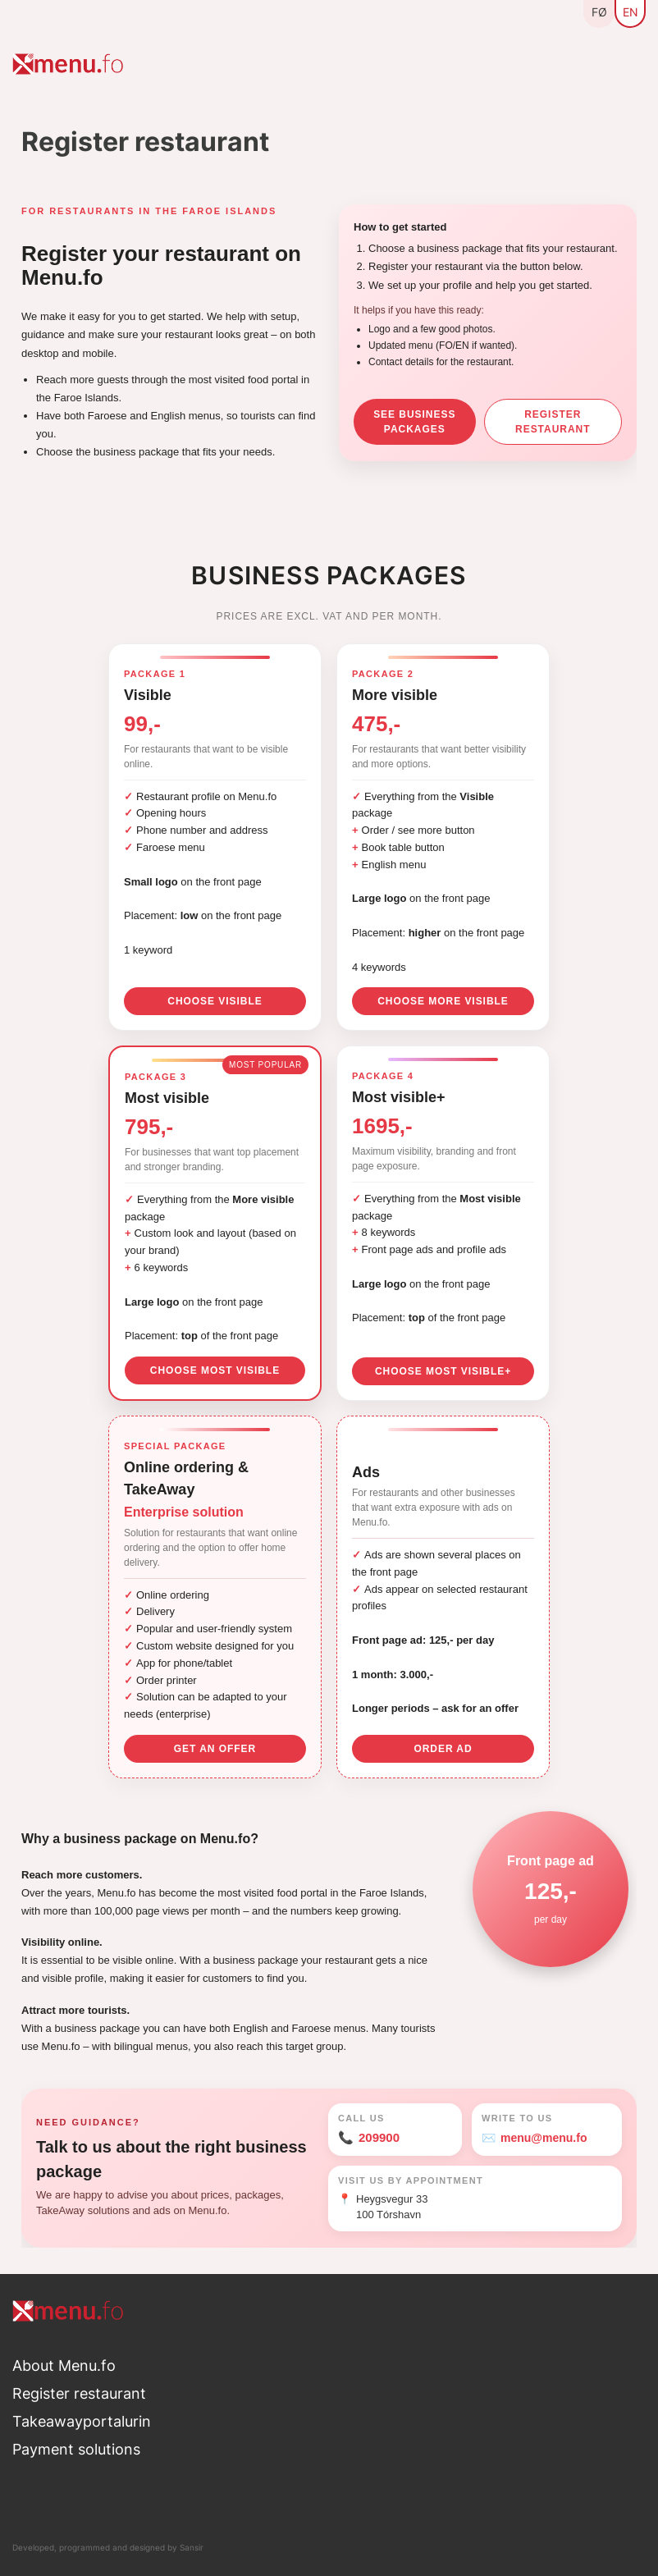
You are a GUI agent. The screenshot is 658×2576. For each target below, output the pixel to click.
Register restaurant (552, 422)
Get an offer (215, 1749)
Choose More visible (443, 1001)
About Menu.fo (64, 2365)
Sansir (191, 2547)
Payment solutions (76, 2449)
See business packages (414, 422)
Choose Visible (214, 1001)
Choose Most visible (215, 1370)
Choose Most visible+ (443, 1371)
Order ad (443, 1749)
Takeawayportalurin (81, 2421)
